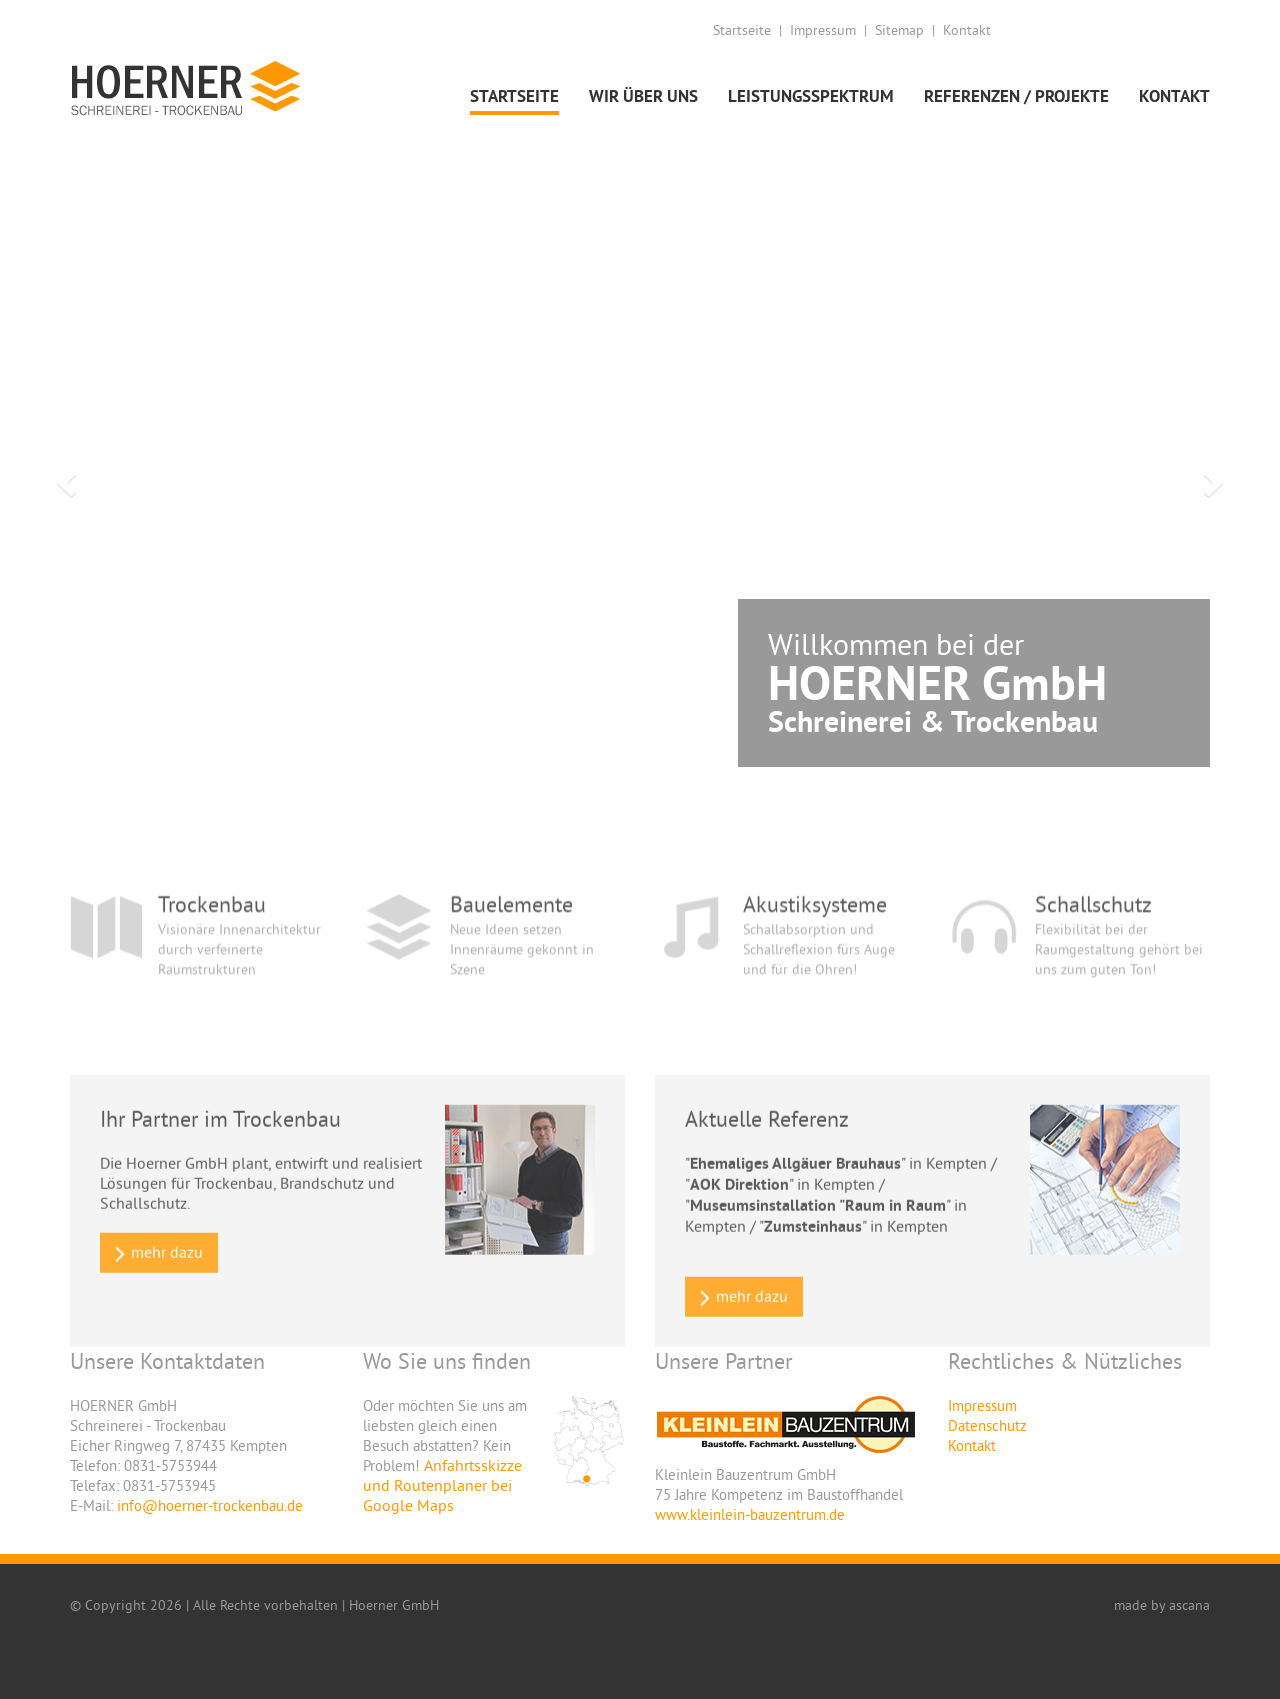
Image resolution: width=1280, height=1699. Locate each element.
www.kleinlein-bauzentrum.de (750, 1514)
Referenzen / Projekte (1016, 96)
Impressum (823, 30)
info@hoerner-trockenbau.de (210, 1505)
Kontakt (967, 30)
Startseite (742, 30)
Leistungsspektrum (811, 96)
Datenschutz (987, 1425)
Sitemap (899, 30)
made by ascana (1162, 1605)
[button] (64, 477)
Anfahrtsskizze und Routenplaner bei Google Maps (442, 1485)
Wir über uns (643, 96)
